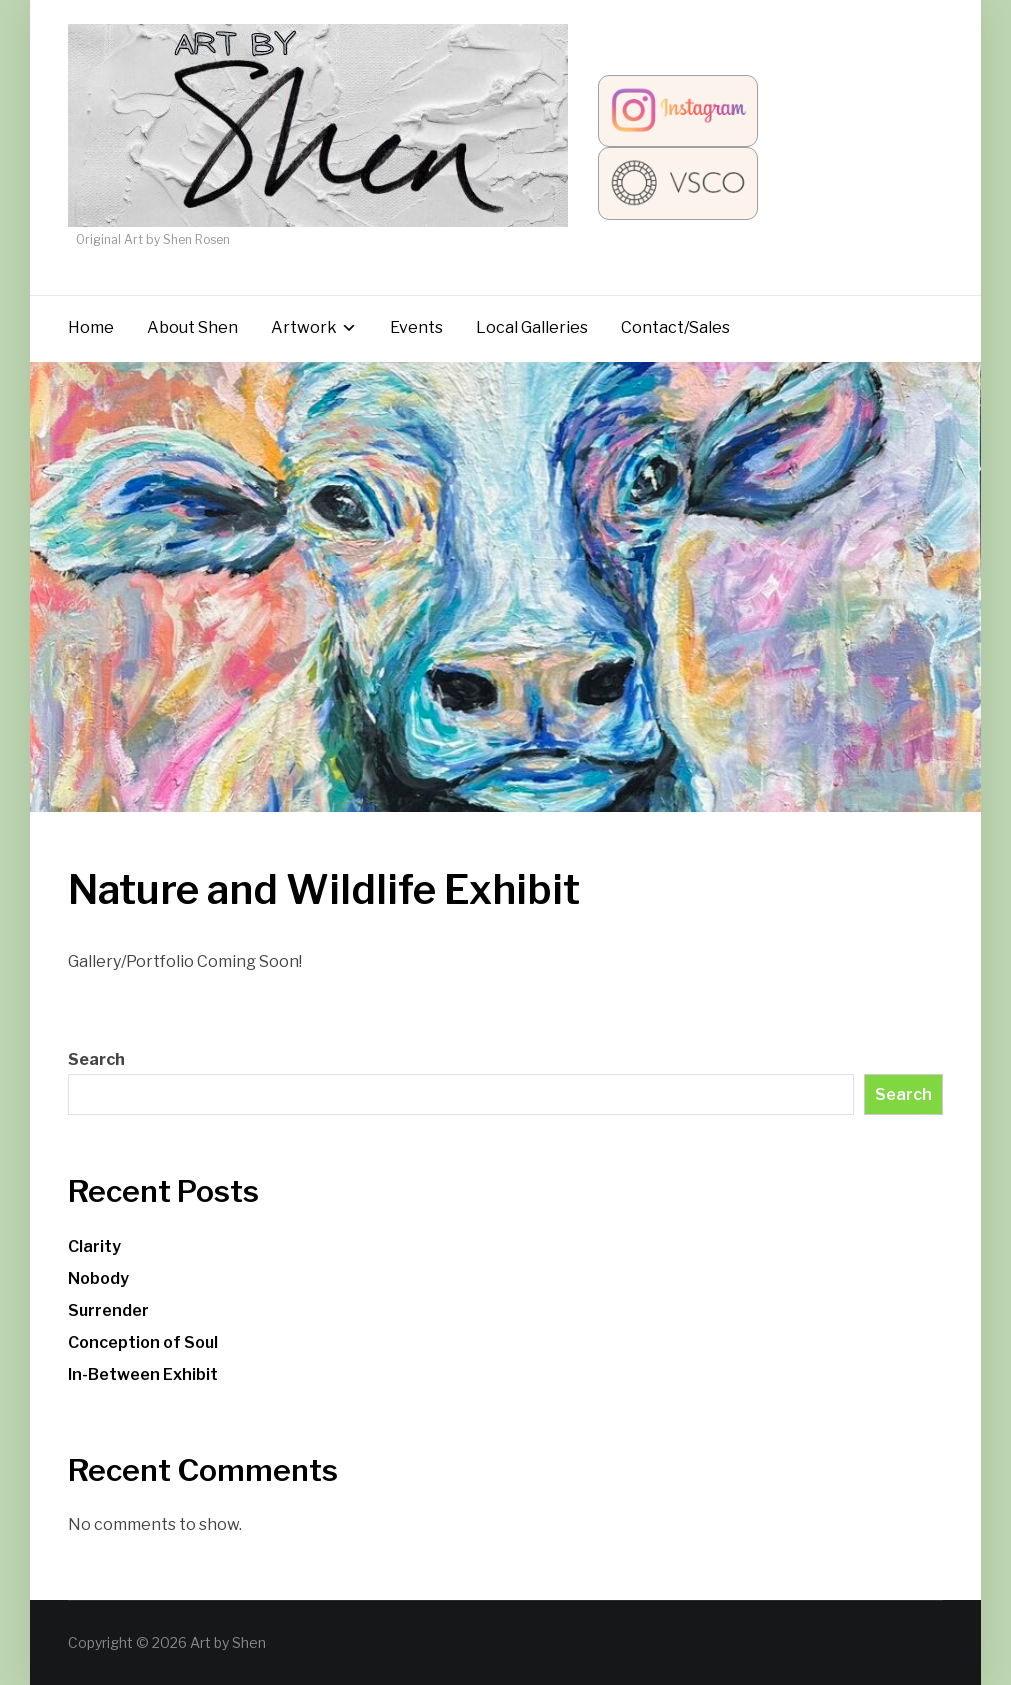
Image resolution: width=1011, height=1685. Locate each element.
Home (91, 327)
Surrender (108, 1310)
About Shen (192, 327)
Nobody (98, 1278)
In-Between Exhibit (143, 1374)
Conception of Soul (143, 1342)
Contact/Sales (675, 327)
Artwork (304, 327)
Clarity (94, 1246)
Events (416, 327)
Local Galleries (532, 327)
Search (96, 1059)
